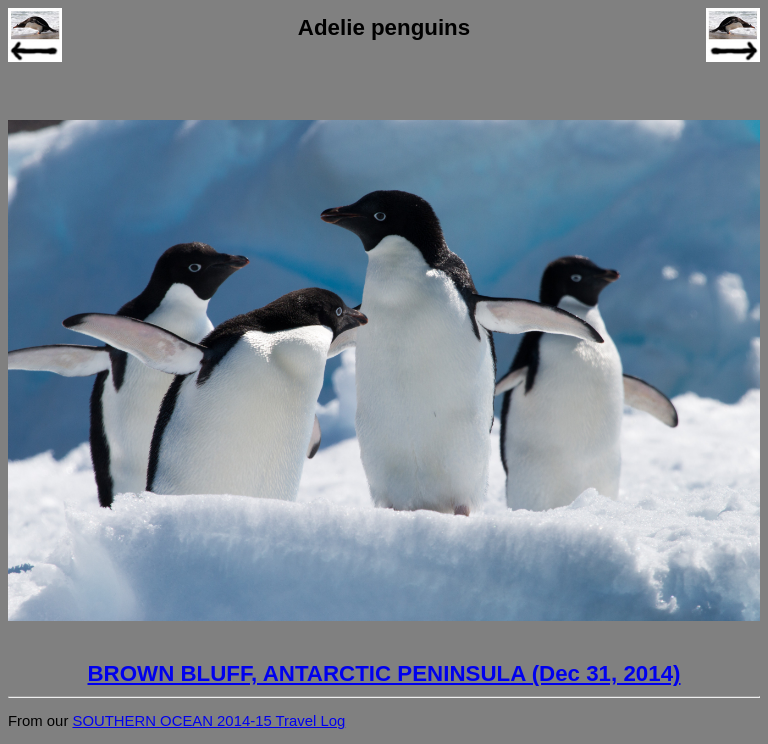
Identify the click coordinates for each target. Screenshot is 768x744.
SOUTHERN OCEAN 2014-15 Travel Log (208, 721)
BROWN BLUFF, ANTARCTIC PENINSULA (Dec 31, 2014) (384, 673)
